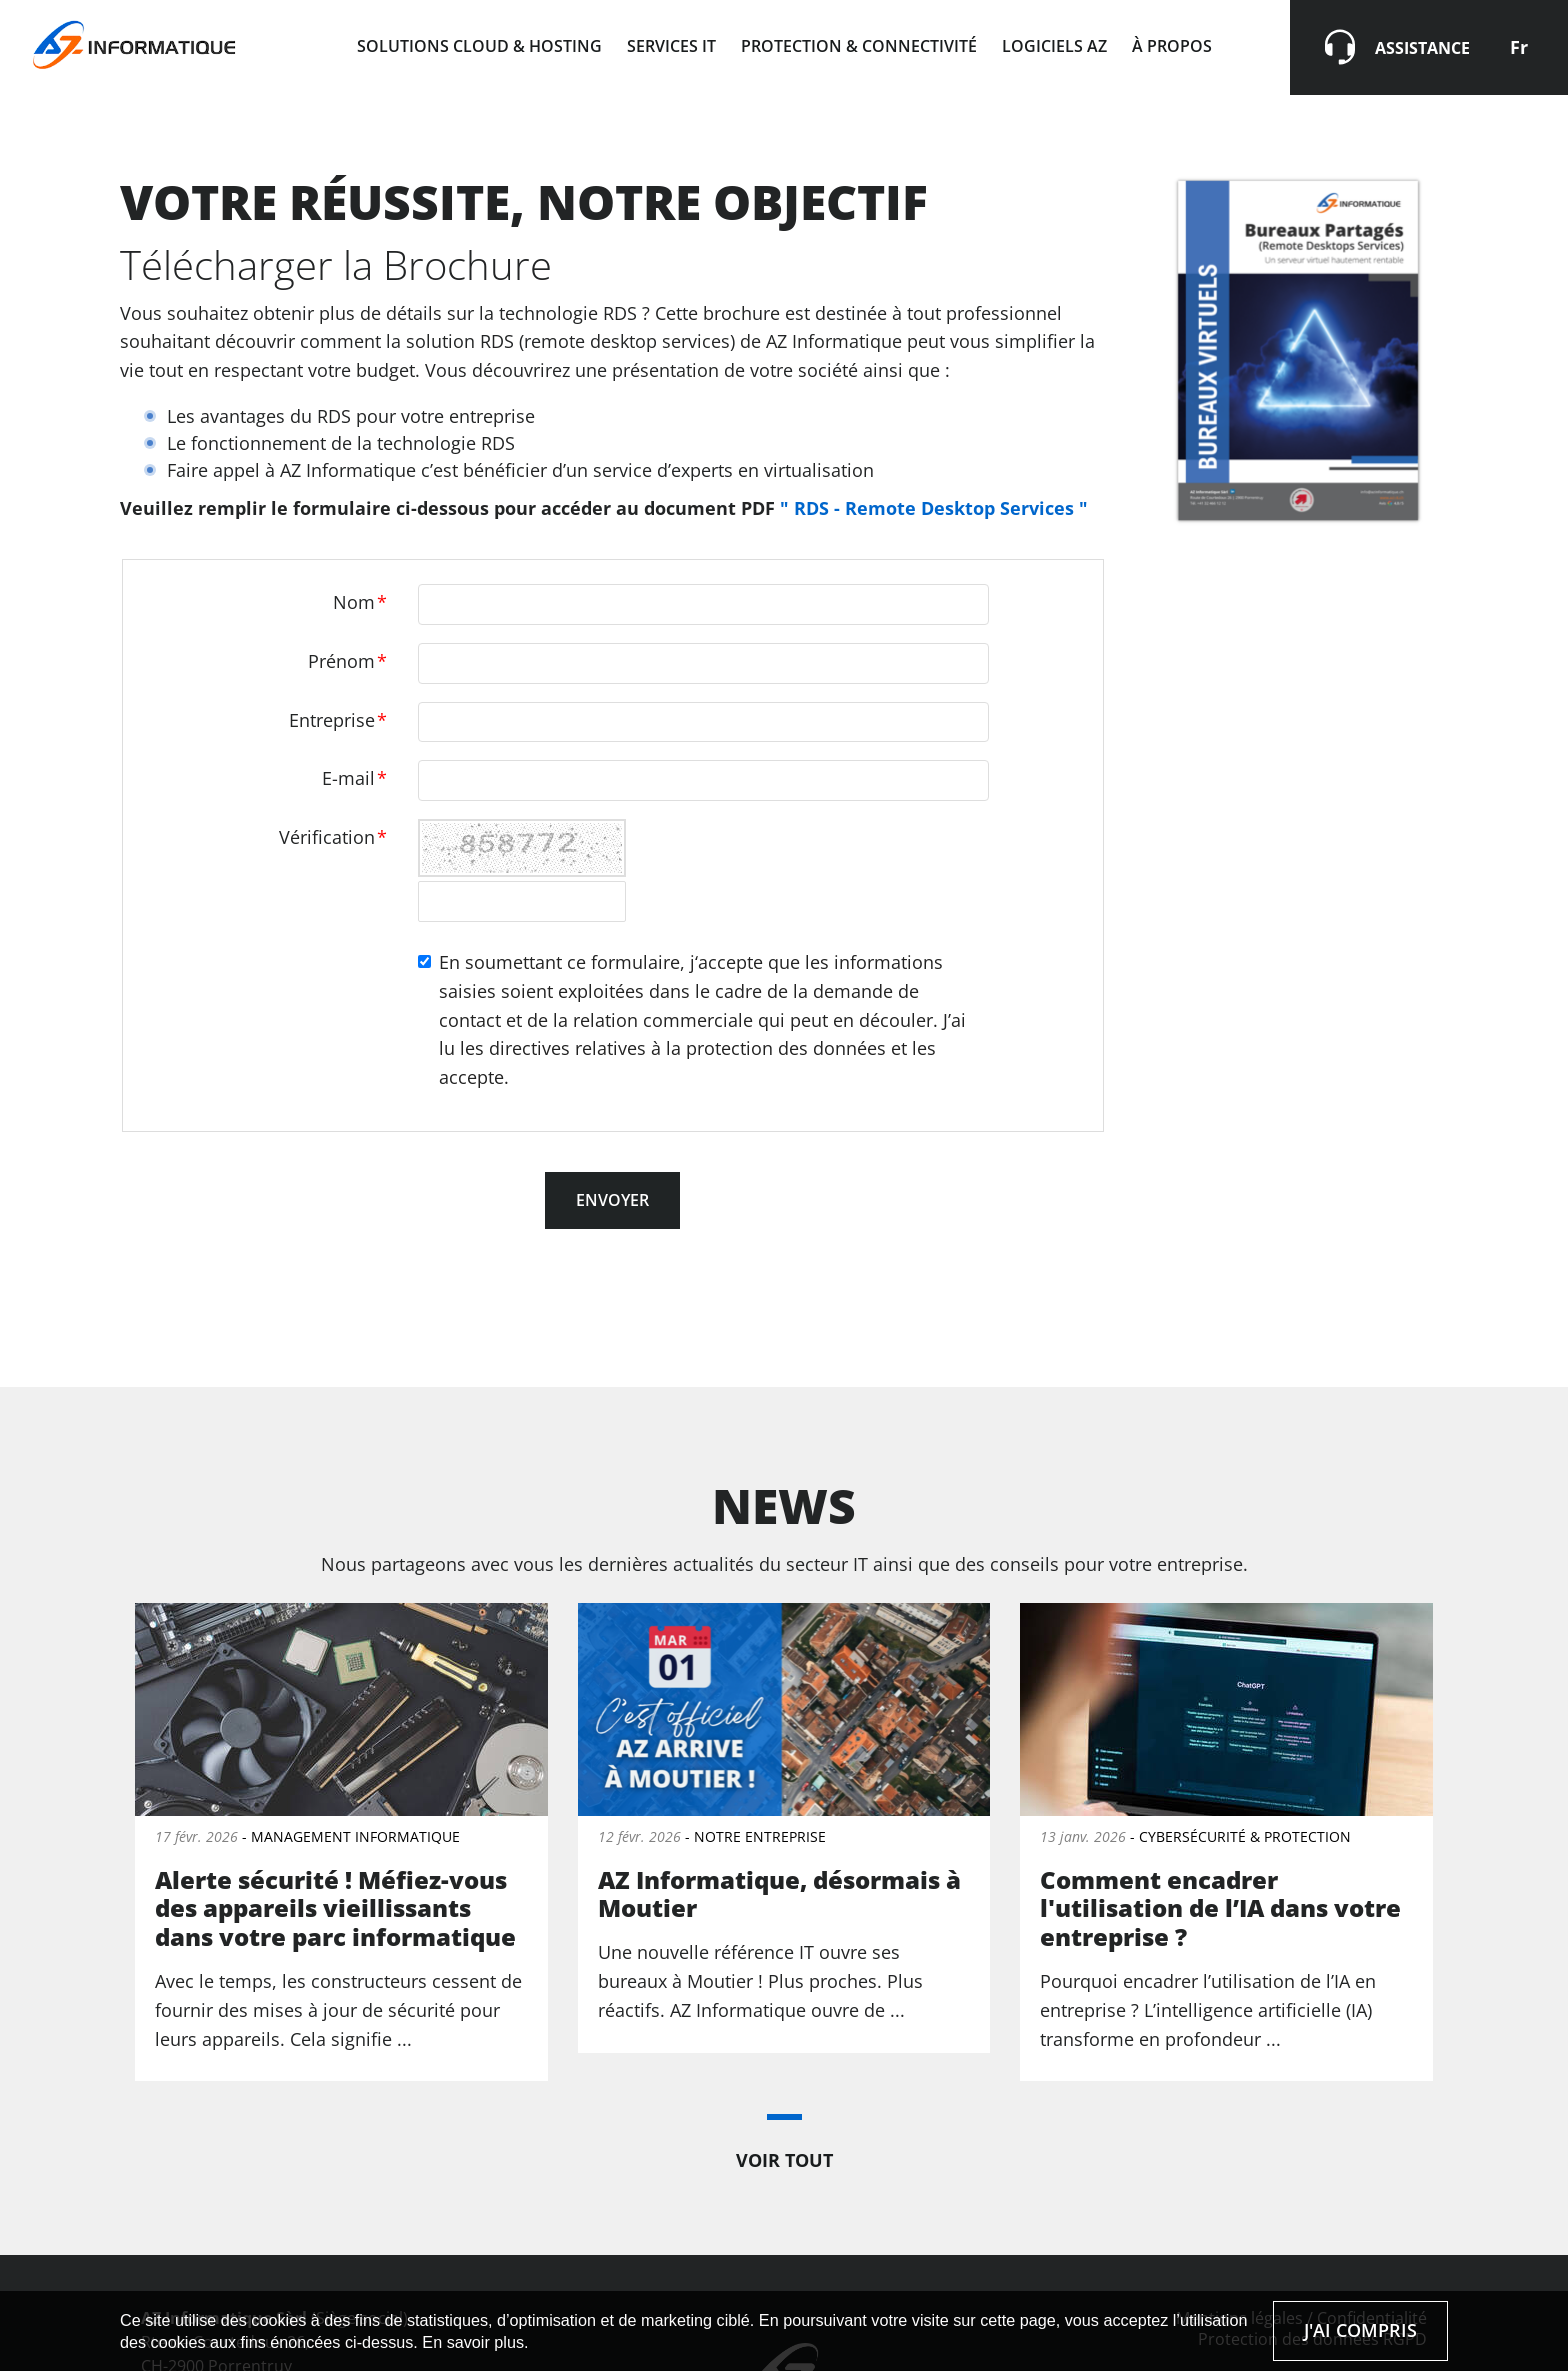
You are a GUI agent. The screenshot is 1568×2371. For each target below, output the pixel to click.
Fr (1519, 47)
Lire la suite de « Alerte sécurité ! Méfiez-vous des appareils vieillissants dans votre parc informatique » (341, 1842)
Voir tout (784, 2160)
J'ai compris (1360, 2330)
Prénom (347, 661)
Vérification (333, 837)
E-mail (354, 778)
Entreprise (338, 720)
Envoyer (612, 1200)
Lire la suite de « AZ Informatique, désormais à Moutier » (784, 1827)
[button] (784, 2117)
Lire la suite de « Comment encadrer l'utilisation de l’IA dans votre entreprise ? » (1226, 1842)
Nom (360, 602)
